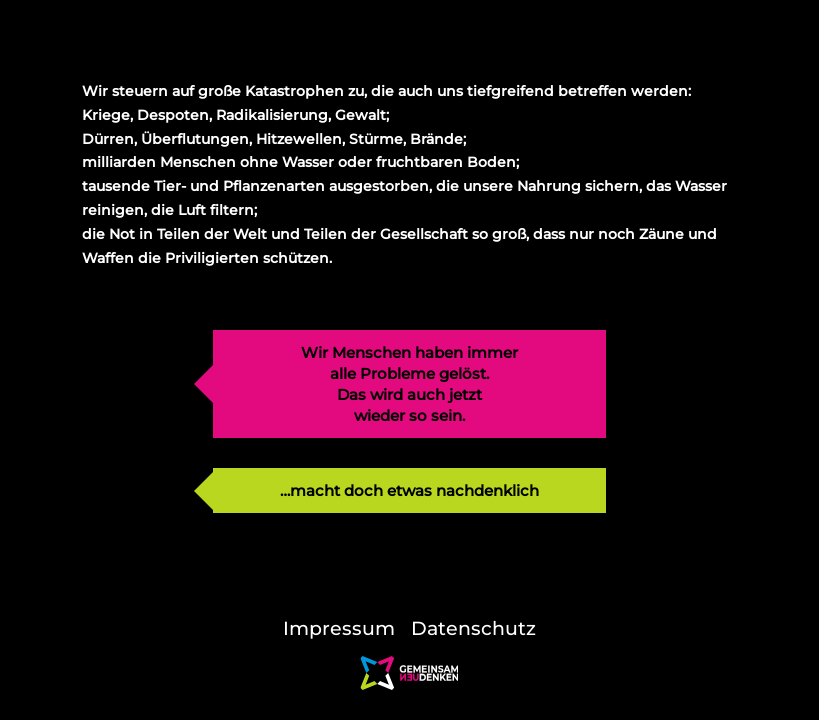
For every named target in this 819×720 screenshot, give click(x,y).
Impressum (339, 628)
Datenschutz (473, 628)
